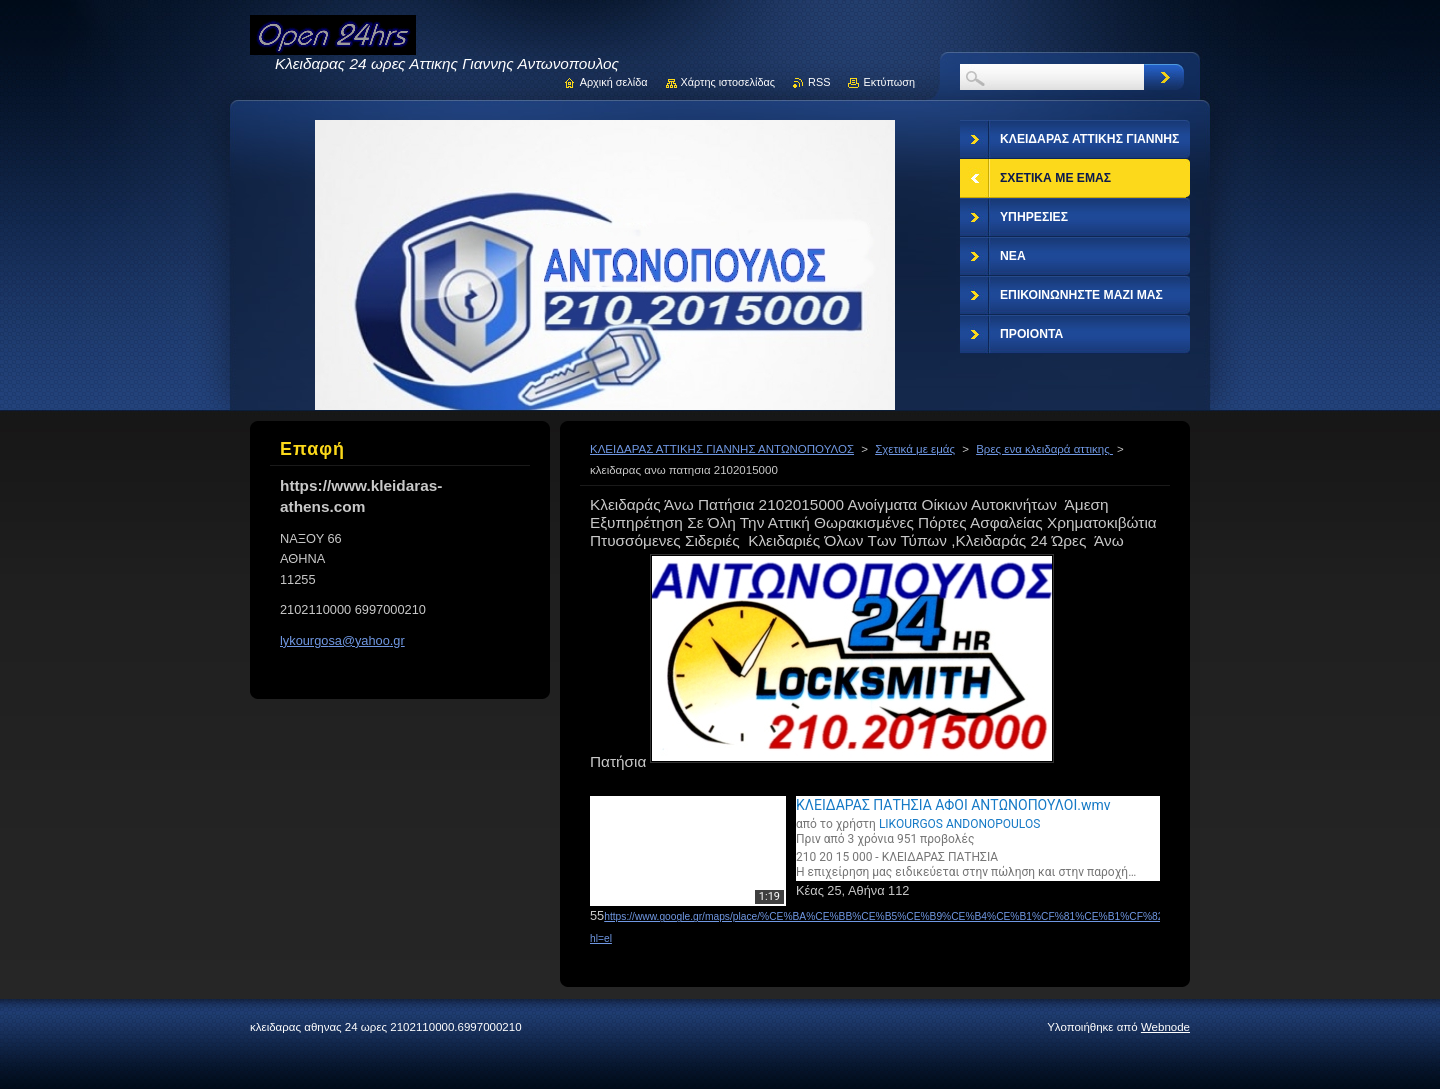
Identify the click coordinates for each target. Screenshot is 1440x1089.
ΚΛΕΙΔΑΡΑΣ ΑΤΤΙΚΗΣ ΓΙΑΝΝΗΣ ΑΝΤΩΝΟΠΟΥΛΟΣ (722, 449)
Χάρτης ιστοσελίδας (728, 82)
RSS (819, 82)
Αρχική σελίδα (614, 82)
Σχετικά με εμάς (915, 449)
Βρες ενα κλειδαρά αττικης (1044, 449)
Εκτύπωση (889, 82)
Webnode (1165, 1027)
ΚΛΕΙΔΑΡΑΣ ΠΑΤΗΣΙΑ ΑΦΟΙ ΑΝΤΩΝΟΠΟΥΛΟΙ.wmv (953, 805)
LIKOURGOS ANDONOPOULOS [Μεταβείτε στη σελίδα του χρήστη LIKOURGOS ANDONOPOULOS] (959, 824)
